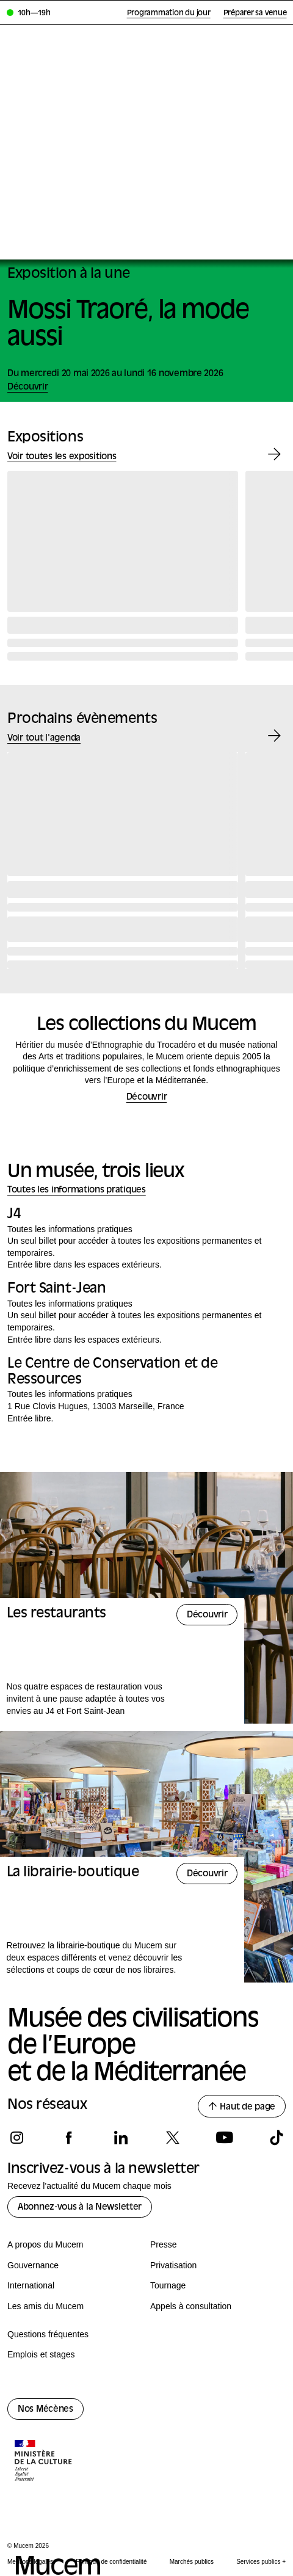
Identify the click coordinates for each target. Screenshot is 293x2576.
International (30, 2285)
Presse (163, 2244)
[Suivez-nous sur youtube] (224, 2137)
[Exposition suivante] (274, 454)
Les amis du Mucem (45, 2306)
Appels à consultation (190, 2306)
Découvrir (146, 1097)
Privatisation (173, 2265)
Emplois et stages (41, 2354)
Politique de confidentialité (111, 2561)
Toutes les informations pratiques (76, 1190)
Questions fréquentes (48, 2334)
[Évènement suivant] (274, 736)
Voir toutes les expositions (61, 457)
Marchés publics (192, 2561)
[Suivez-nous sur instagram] (16, 2137)
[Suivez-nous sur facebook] (68, 2137)
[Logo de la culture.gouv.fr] (44, 2462)
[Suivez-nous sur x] (172, 2137)
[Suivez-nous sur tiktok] (276, 2137)
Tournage (168, 2285)
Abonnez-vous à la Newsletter (80, 2207)
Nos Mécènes (45, 2409)
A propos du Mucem (45, 2244)
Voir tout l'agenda (44, 738)
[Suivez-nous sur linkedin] (120, 2137)
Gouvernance (33, 2265)
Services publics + (261, 2561)
